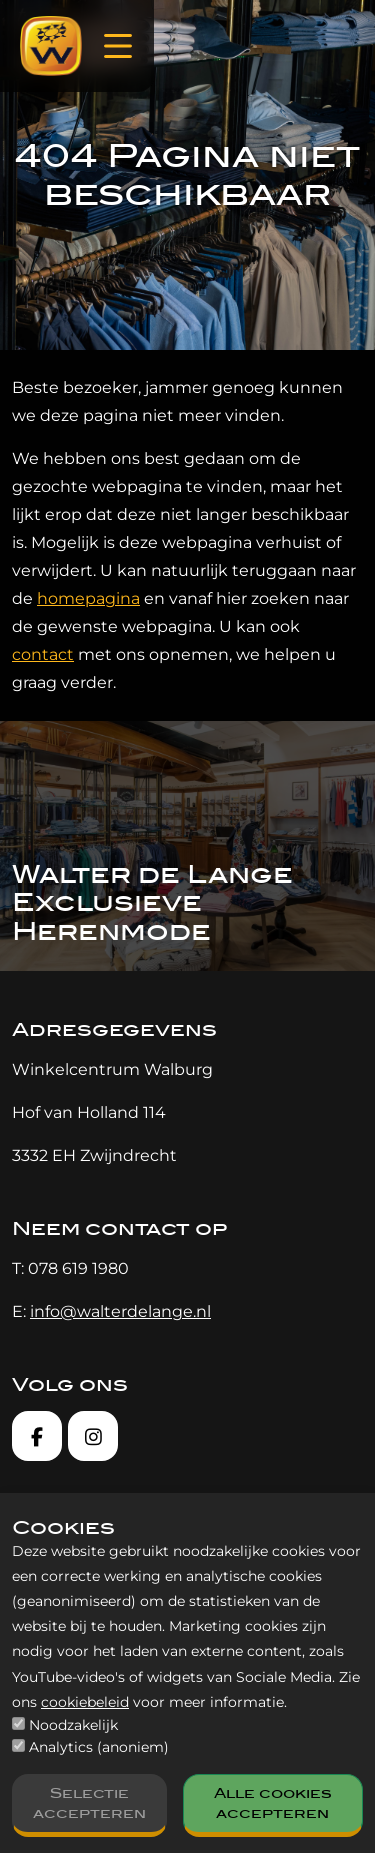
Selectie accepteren (89, 1803)
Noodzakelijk (73, 1725)
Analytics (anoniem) (99, 1747)
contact (43, 654)
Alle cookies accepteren (273, 1803)
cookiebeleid (85, 1702)
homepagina (88, 598)
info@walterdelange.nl (120, 1311)
